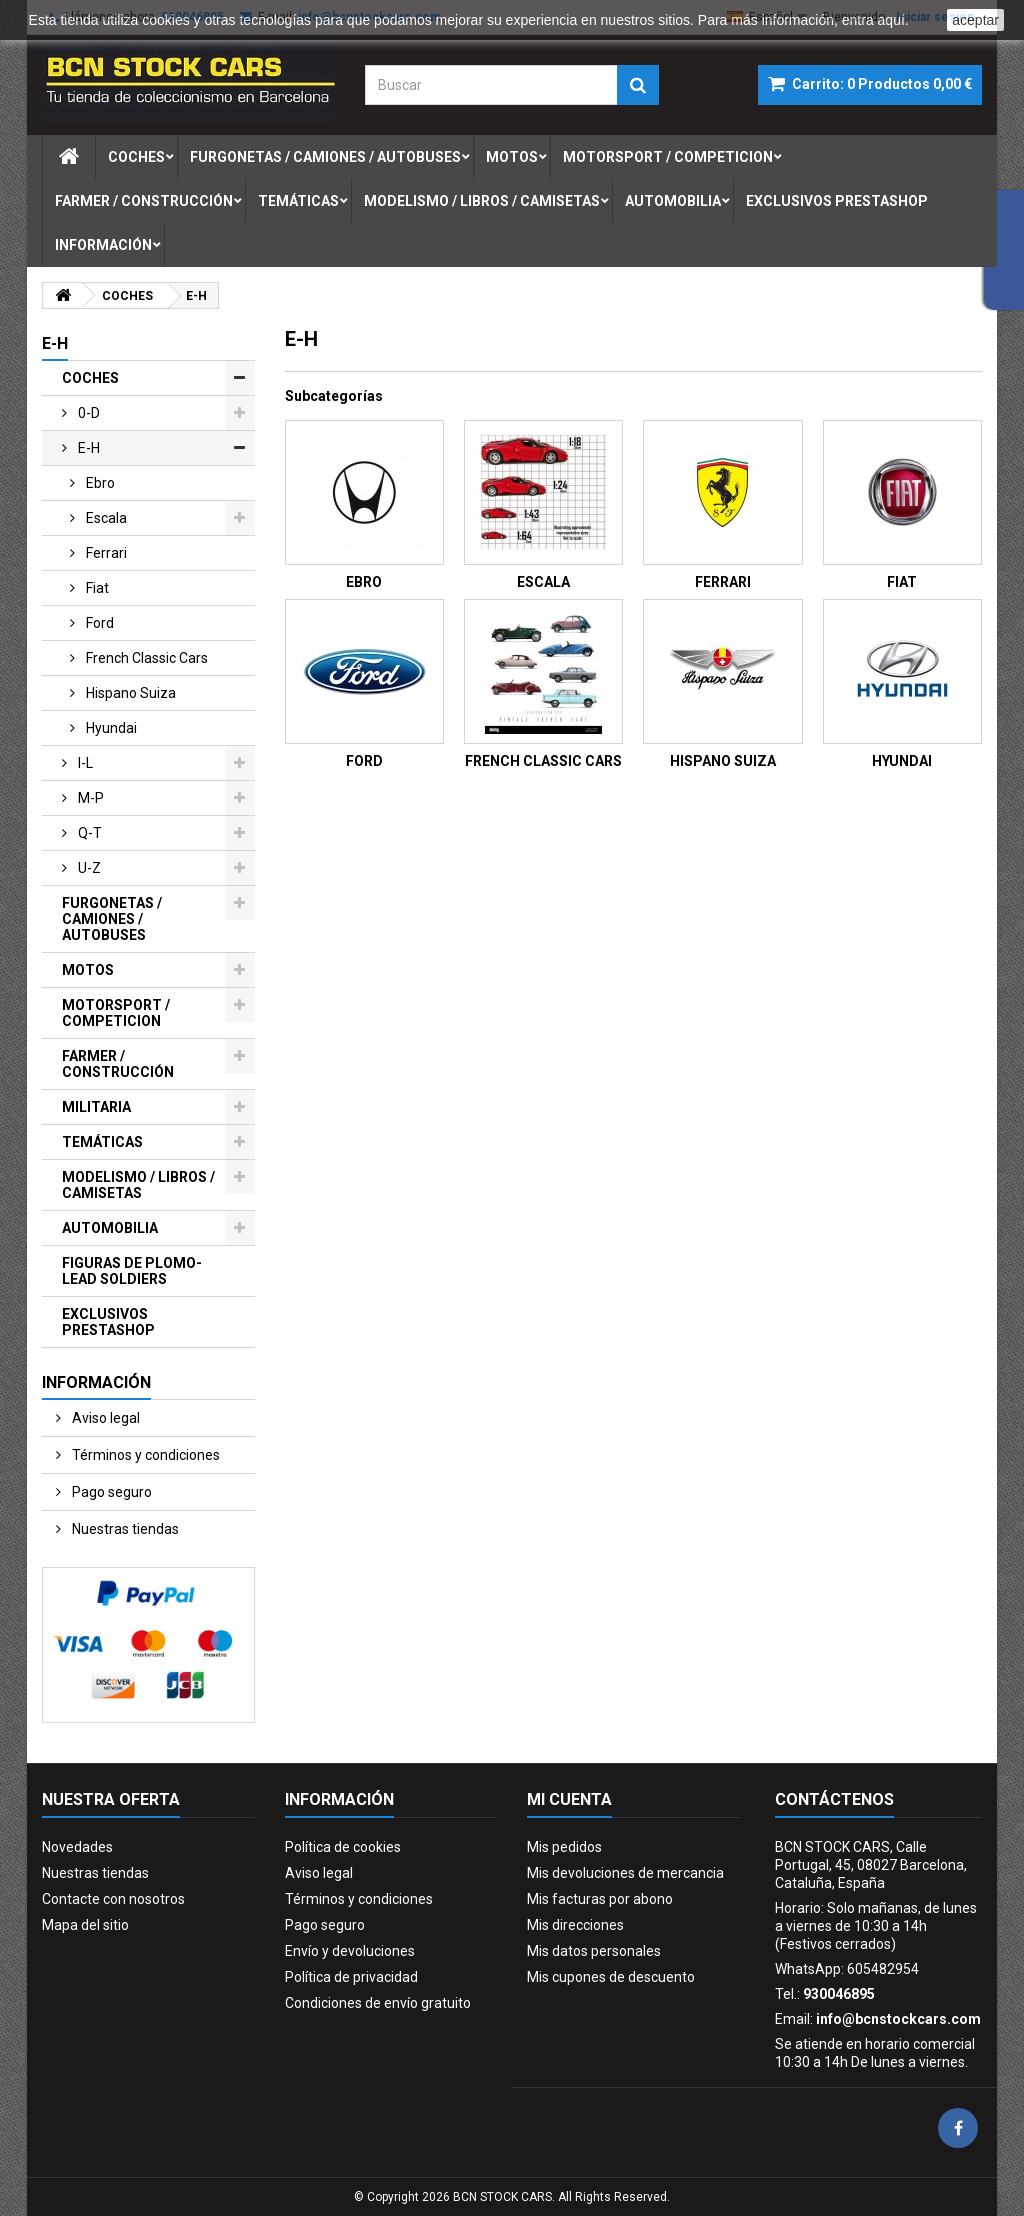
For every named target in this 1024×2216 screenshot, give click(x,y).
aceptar (975, 20)
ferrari (105, 553)
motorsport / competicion (668, 157)
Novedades (77, 1847)
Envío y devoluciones (350, 1951)
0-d (87, 413)
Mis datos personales (594, 1951)
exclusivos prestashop (837, 201)
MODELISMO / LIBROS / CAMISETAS (138, 1185)
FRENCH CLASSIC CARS (543, 761)
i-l (84, 763)
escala (105, 518)
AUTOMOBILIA (110, 1228)
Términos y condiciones (144, 1455)
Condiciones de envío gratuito (378, 2003)
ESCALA (543, 582)
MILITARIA (96, 1107)
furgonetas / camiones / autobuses (325, 157)
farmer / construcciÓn (144, 201)
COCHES (90, 378)
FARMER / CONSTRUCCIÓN (118, 1064)
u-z (88, 868)
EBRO (364, 582)
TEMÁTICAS (102, 1142)
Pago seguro (110, 1492)
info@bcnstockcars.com (898, 2019)
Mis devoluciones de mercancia (625, 1873)
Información (103, 245)
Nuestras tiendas (124, 1529)
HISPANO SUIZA (723, 761)
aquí (891, 20)
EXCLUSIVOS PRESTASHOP (108, 1322)
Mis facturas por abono (600, 1899)
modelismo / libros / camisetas (482, 201)
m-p (89, 798)
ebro (99, 483)
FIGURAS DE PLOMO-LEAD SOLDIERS (132, 1271)
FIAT (902, 582)
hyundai (110, 728)
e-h (87, 448)
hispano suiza (129, 693)
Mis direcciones (575, 1925)
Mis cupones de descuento (611, 1977)
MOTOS (88, 970)
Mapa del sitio (85, 1925)
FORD (364, 761)
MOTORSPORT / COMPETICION (116, 1013)
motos (512, 157)
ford (98, 623)
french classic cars (145, 658)
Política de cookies (343, 1847)
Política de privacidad (351, 1977)
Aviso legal (104, 1418)
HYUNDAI (902, 761)
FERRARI (723, 582)
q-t (88, 833)
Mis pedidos (564, 1847)
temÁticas (298, 201)
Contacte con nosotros (113, 1899)
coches (136, 157)
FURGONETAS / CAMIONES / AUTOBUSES (112, 919)
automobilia (673, 201)
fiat (96, 588)
